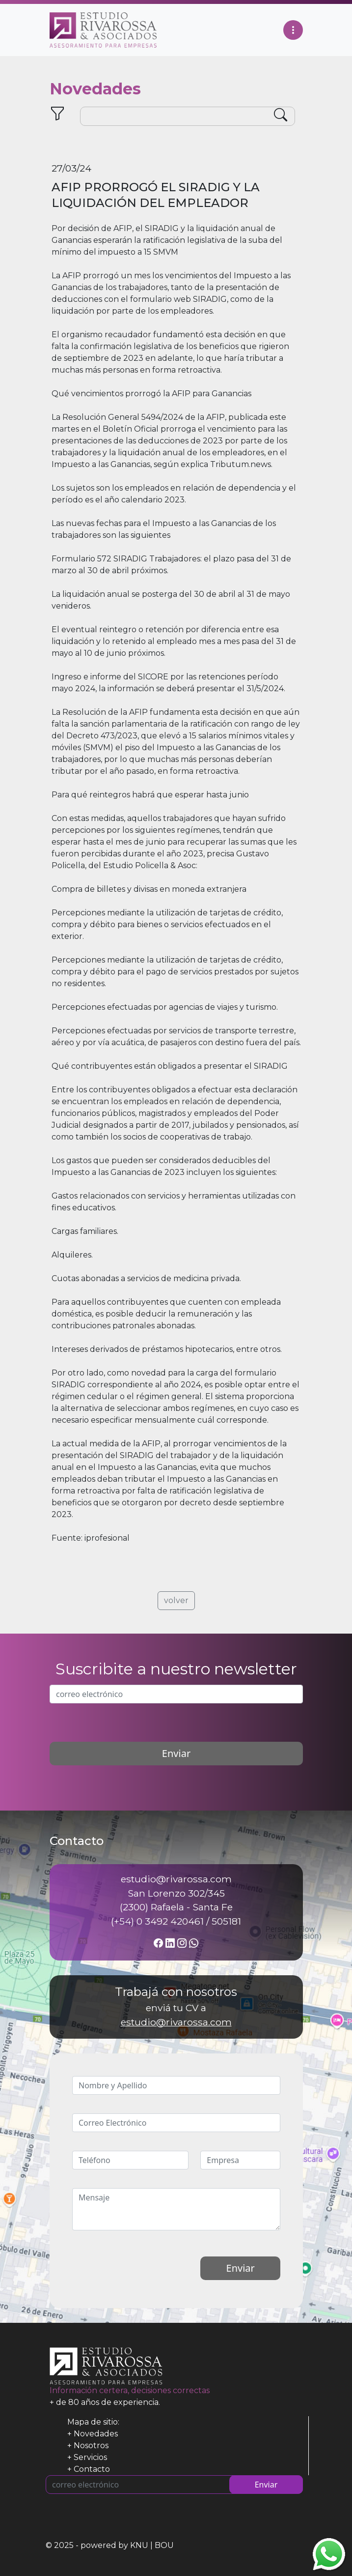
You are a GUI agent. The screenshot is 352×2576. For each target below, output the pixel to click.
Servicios (90, 2457)
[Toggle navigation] (293, 30)
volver (176, 1600)
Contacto (92, 2469)
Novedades (96, 2433)
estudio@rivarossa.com (176, 2022)
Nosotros (91, 2445)
